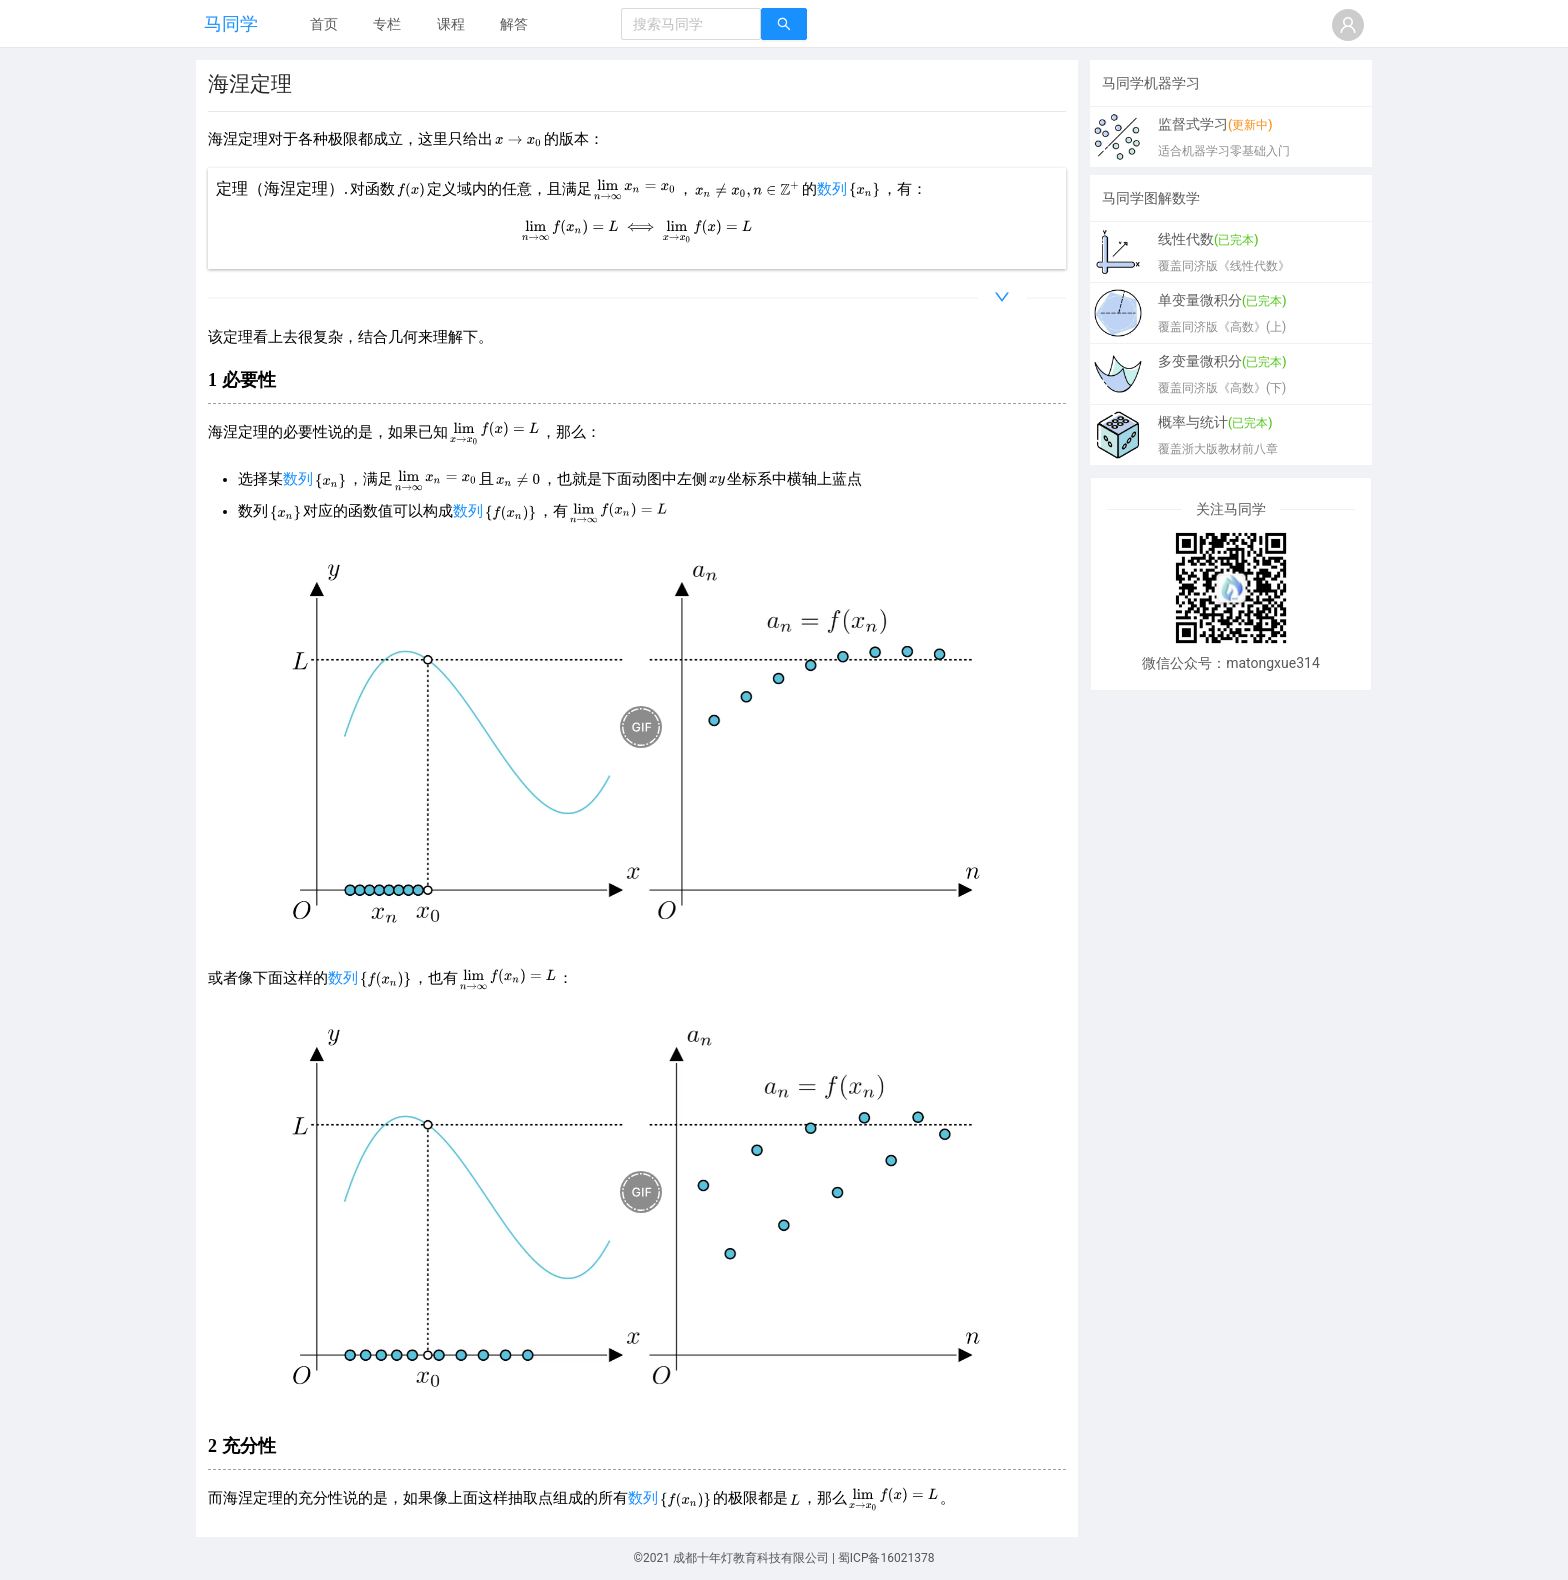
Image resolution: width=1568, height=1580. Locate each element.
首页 (324, 24)
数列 (832, 189)
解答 (514, 24)
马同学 (231, 23)
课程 (451, 24)
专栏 (387, 24)
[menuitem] (324, 25)
